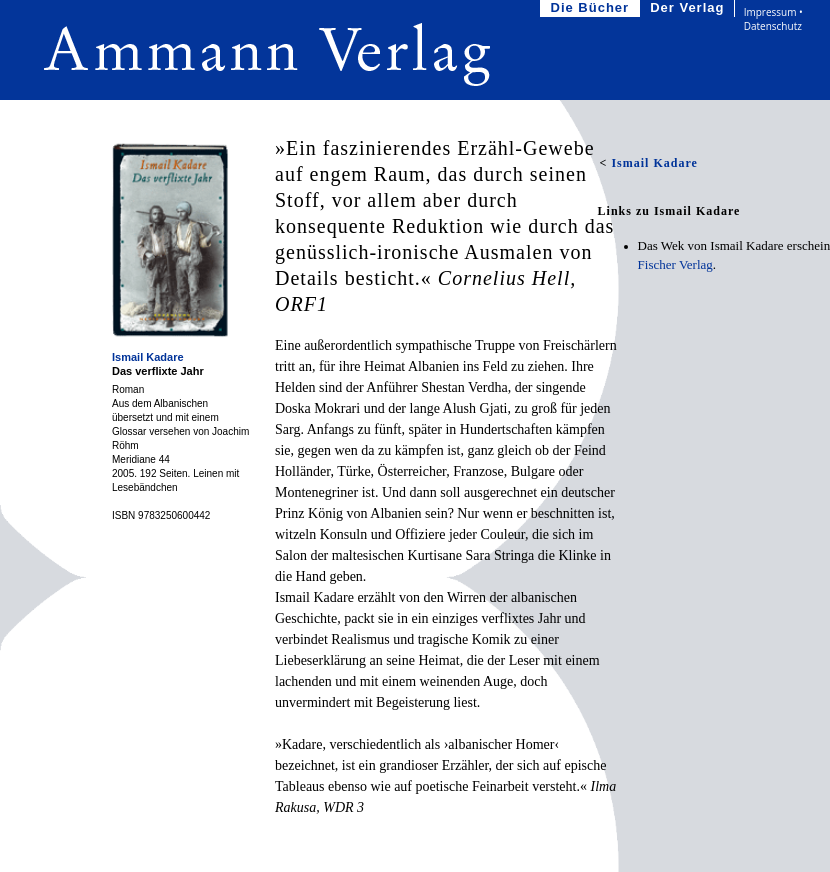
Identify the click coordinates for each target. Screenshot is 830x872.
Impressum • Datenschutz (773, 19)
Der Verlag (689, 8)
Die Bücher (592, 8)
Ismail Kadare (148, 357)
